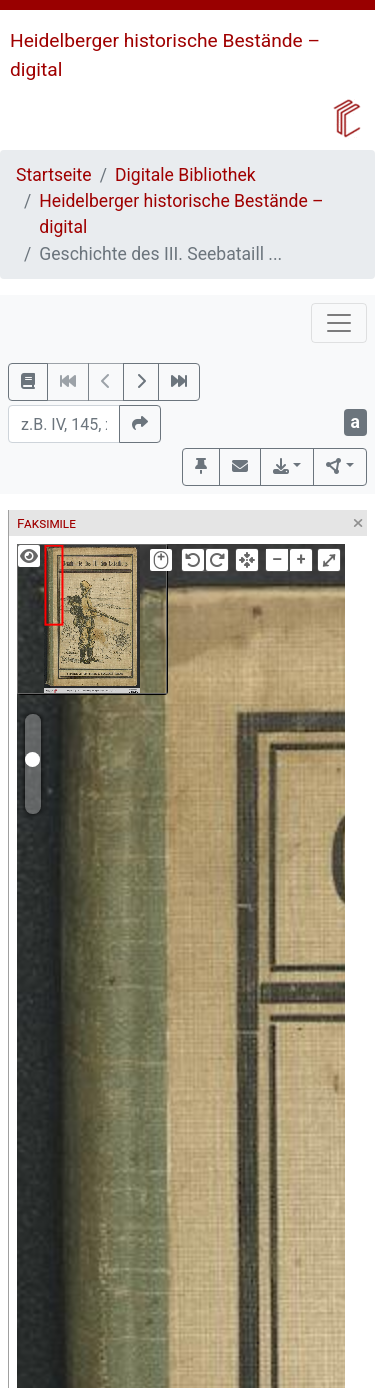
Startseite (54, 175)
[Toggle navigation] (339, 323)
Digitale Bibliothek (185, 175)
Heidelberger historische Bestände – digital (181, 214)
